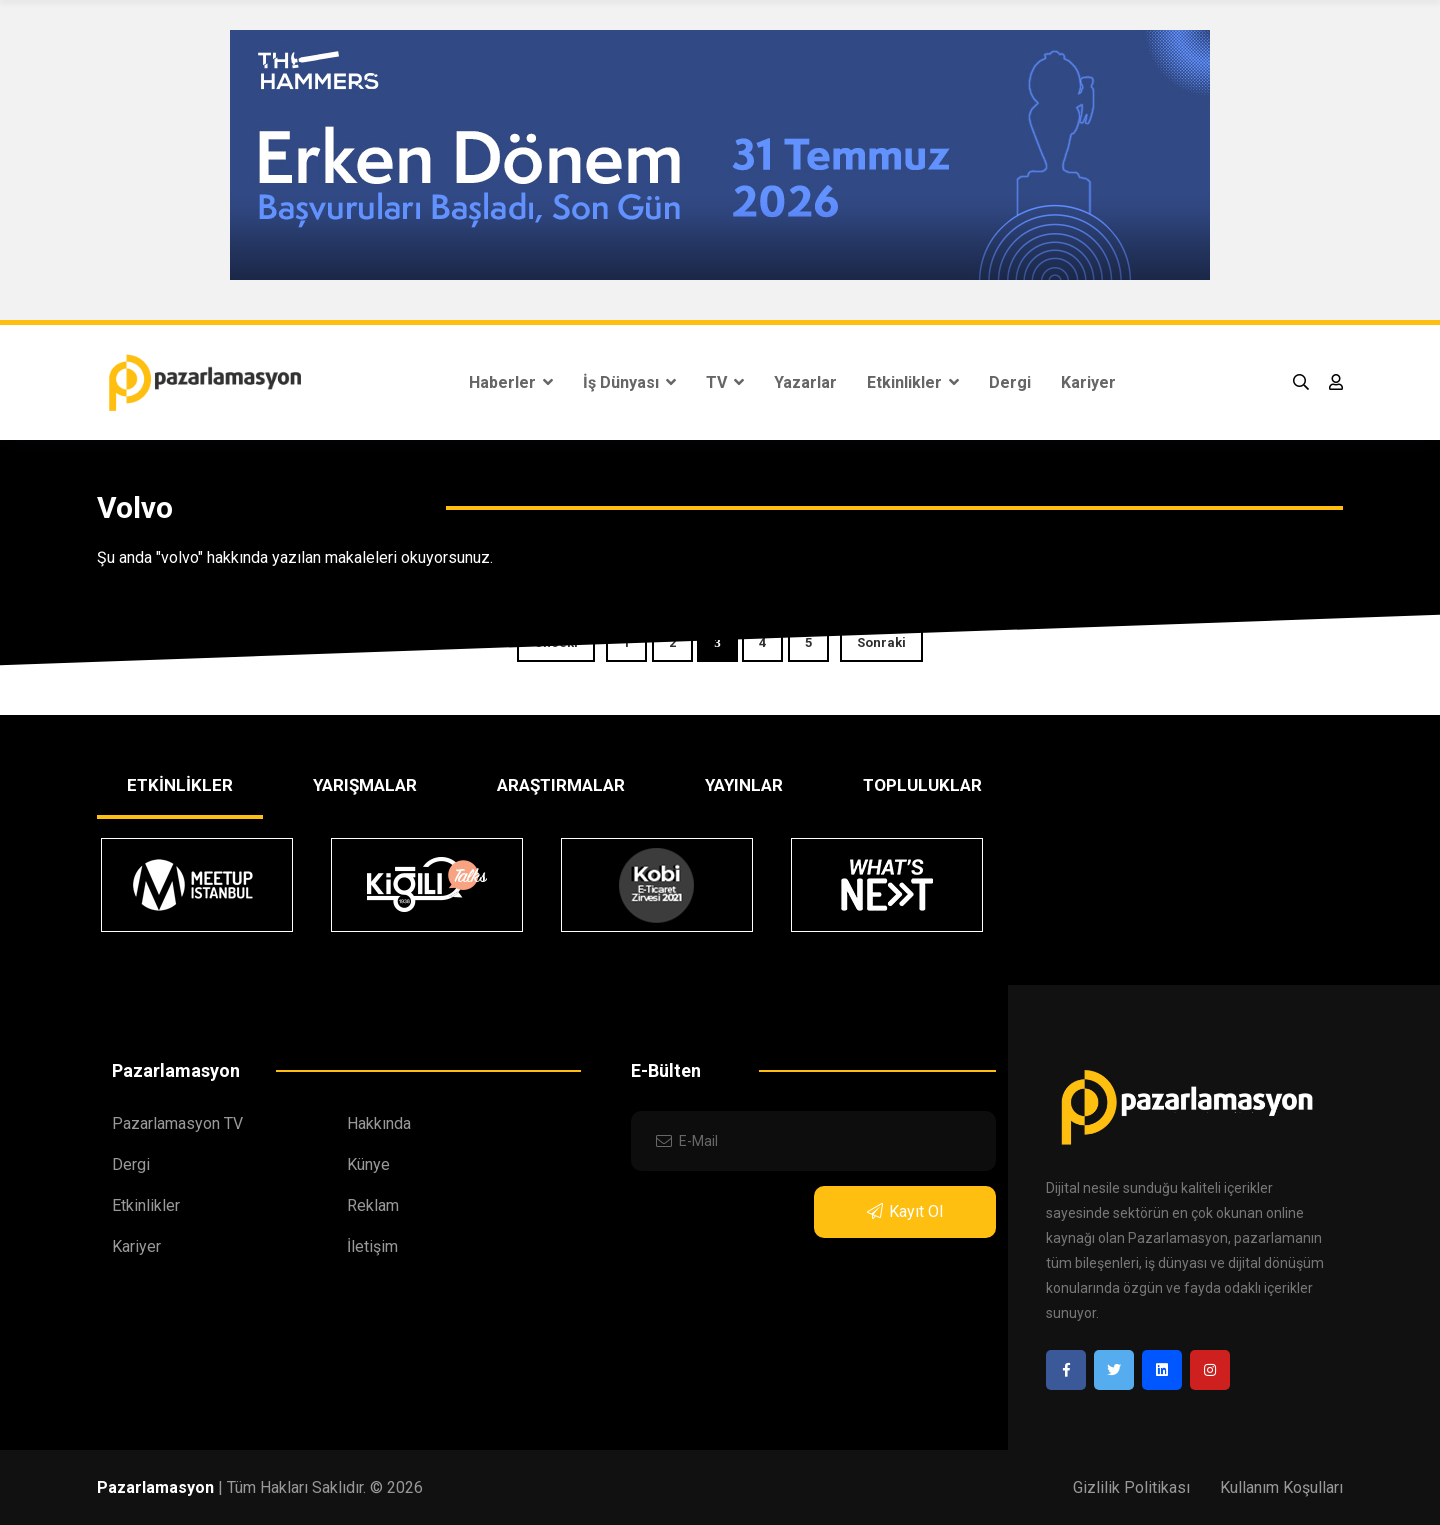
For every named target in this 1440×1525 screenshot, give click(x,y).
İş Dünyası (629, 382)
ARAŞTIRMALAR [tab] (561, 785)
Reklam (373, 1205)
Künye (368, 1164)
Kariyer (1088, 382)
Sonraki (881, 642)
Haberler (511, 382)
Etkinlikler (913, 382)
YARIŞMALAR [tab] (365, 785)
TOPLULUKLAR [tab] (922, 785)
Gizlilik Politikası (1131, 1487)
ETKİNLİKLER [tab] (180, 785)
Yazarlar (805, 382)
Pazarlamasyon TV (177, 1123)
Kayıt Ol (905, 1211)
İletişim (372, 1246)
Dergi (1010, 382)
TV (725, 382)
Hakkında (379, 1123)
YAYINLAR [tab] (744, 785)
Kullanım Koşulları (1281, 1487)
